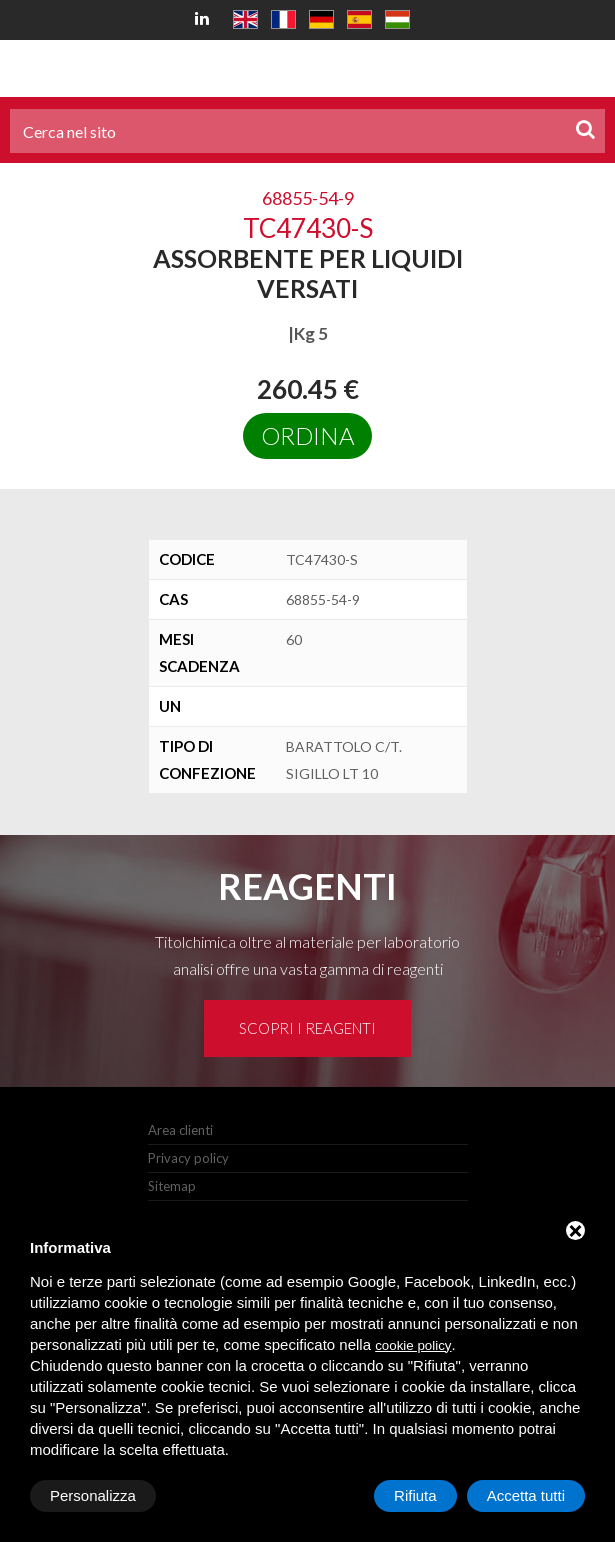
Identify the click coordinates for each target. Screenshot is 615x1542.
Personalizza (93, 1495)
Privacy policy (188, 1158)
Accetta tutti (526, 1495)
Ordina (307, 435)
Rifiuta (415, 1495)
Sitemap (172, 1186)
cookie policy (413, 1345)
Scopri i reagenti (307, 1028)
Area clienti (180, 1130)
